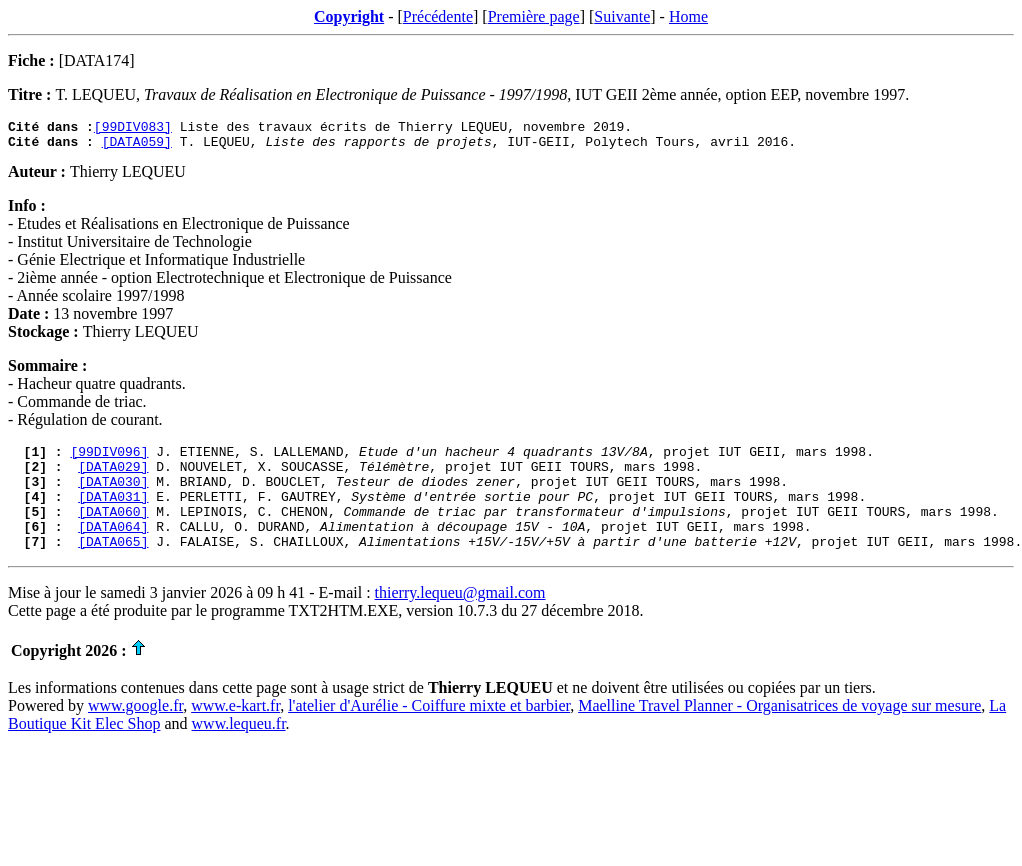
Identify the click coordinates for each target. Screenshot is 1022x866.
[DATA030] (113, 496)
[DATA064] (113, 550)
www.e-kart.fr (235, 732)
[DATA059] (137, 147)
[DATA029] (113, 478)
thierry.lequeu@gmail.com (460, 619)
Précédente (438, 16)
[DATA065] (113, 568)
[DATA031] (113, 514)
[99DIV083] (133, 129)
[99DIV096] (109, 460)
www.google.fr (135, 732)
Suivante (622, 16)
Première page (534, 16)
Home (688, 16)
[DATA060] (113, 532)
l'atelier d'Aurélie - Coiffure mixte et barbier (429, 732)
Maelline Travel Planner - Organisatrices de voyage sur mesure (779, 732)
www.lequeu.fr (239, 750)
